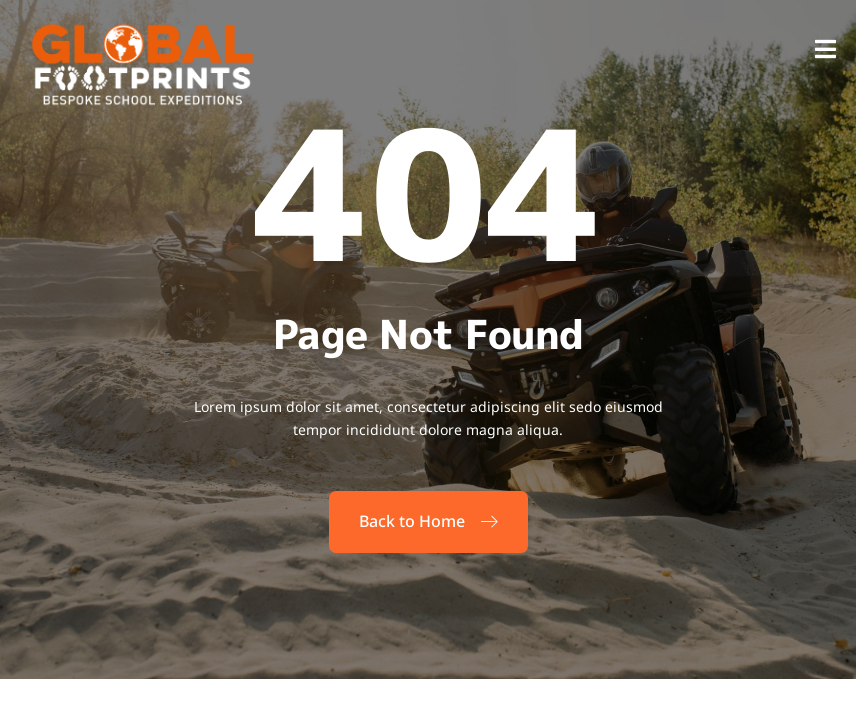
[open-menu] (825, 51)
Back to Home (428, 521)
